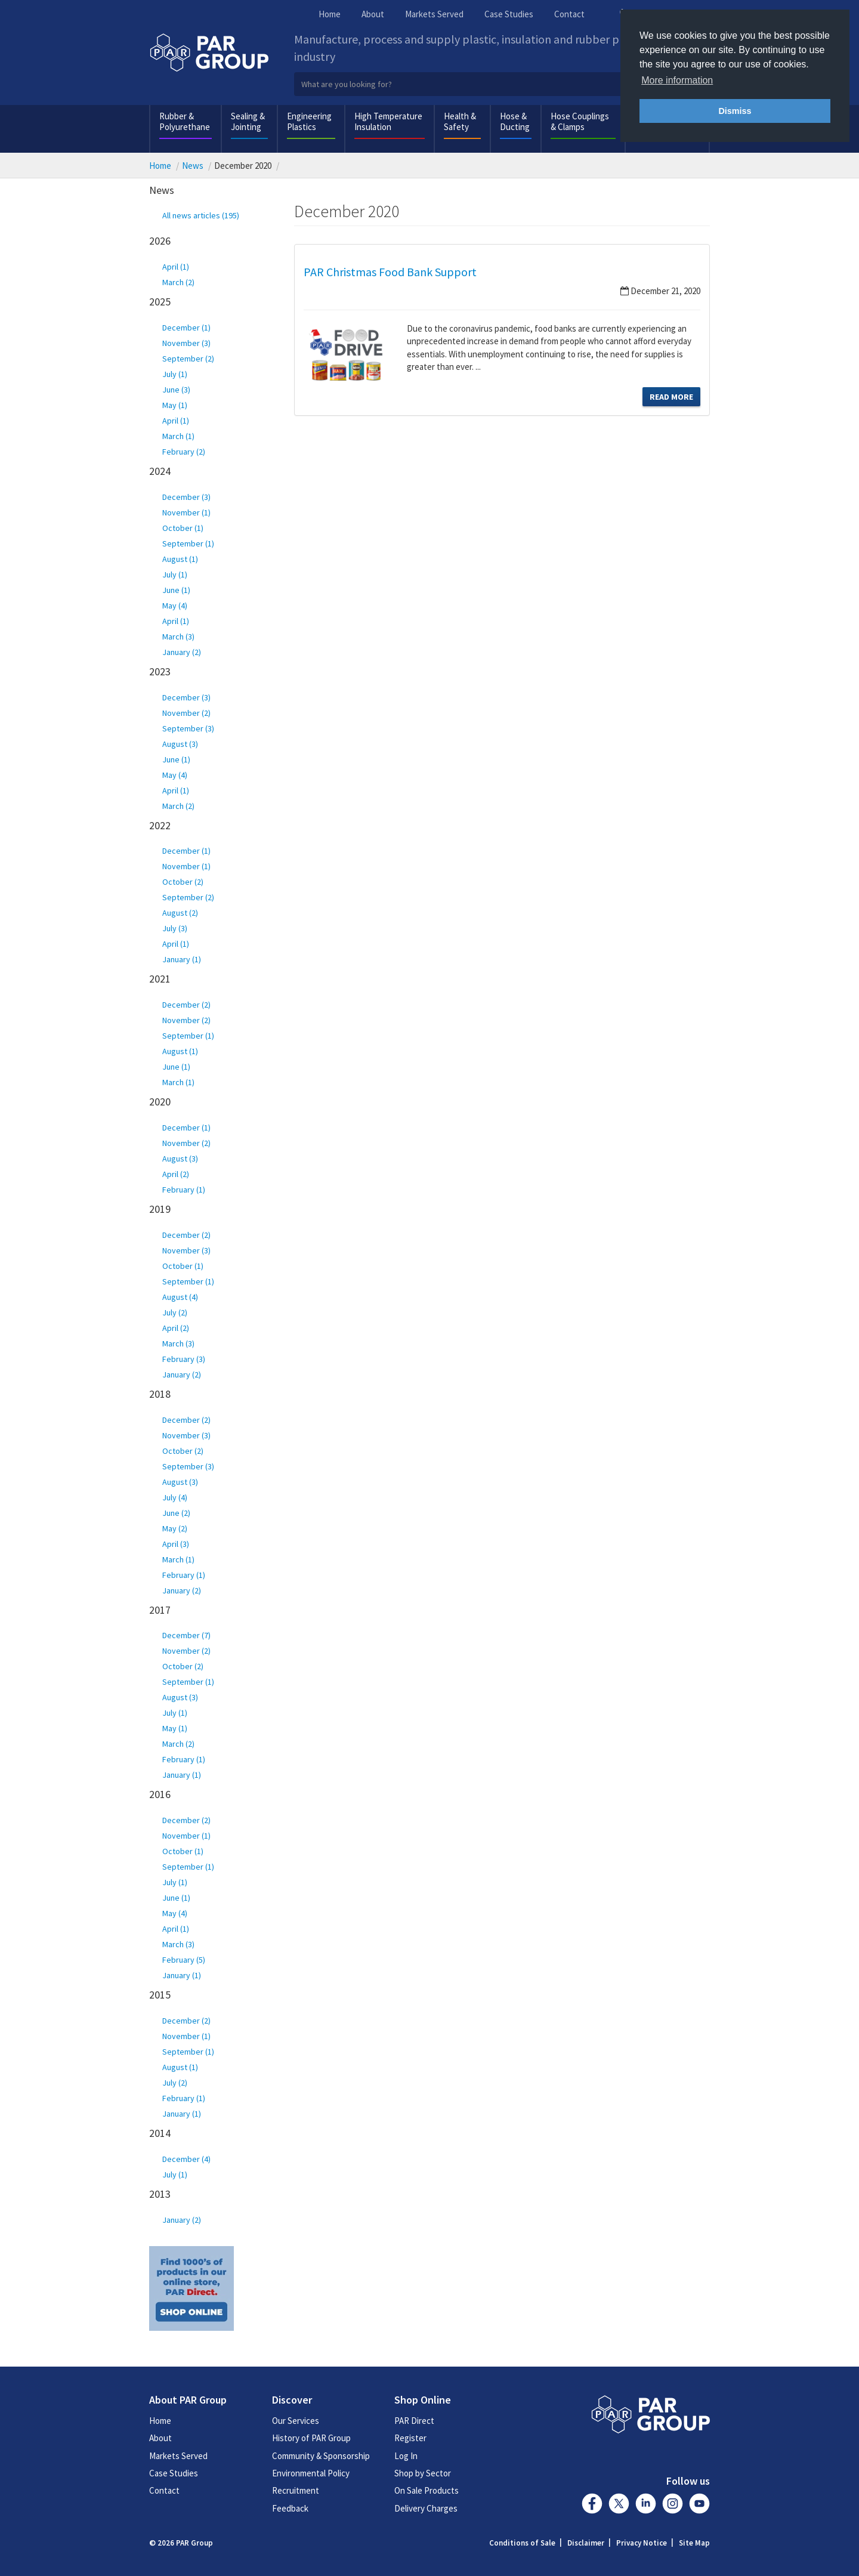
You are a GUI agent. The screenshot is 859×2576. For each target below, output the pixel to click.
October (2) (182, 881)
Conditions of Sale (522, 2543)
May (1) (174, 405)
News (192, 165)
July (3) (174, 928)
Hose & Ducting (515, 121)
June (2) (176, 1513)
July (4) (174, 1497)
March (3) (178, 636)
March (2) (178, 282)
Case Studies (508, 14)
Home (330, 14)
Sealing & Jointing (248, 121)
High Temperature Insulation (388, 121)
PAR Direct (414, 2420)
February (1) (183, 1189)
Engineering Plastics (309, 121)
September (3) (188, 728)
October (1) (182, 528)
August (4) (180, 1297)
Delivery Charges (426, 2508)
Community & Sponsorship (321, 2455)
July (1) (174, 374)
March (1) (178, 436)
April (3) (175, 1544)
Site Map (694, 2543)
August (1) (180, 559)
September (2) (188, 358)
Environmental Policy (311, 2473)
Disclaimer (585, 2543)
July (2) (174, 1312)
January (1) (181, 959)
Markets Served (434, 14)
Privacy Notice (641, 2543)
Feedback (290, 2508)
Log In (406, 2455)
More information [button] (677, 80)
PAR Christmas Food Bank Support (390, 271)
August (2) (180, 912)
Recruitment (295, 2490)
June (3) (176, 389)
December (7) (186, 1635)
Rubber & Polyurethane (184, 121)
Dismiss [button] (734, 111)
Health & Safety (460, 121)
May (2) (174, 1528)
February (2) (183, 451)
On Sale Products (426, 2490)
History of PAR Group (311, 2438)
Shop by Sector (422, 2473)
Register (410, 2438)
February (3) (183, 1359)
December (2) (186, 1004)
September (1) (188, 543)
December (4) (186, 2159)
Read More (671, 396)
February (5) (183, 1959)
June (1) (176, 590)
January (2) (181, 652)
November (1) (186, 512)
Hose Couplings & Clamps (580, 121)
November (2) (186, 713)
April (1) (175, 266)
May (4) (174, 605)
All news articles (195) (200, 215)
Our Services (295, 2420)
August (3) (180, 744)
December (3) (186, 497)
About (372, 14)
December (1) (186, 327)
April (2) (175, 1174)
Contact (569, 14)
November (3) (186, 343)
